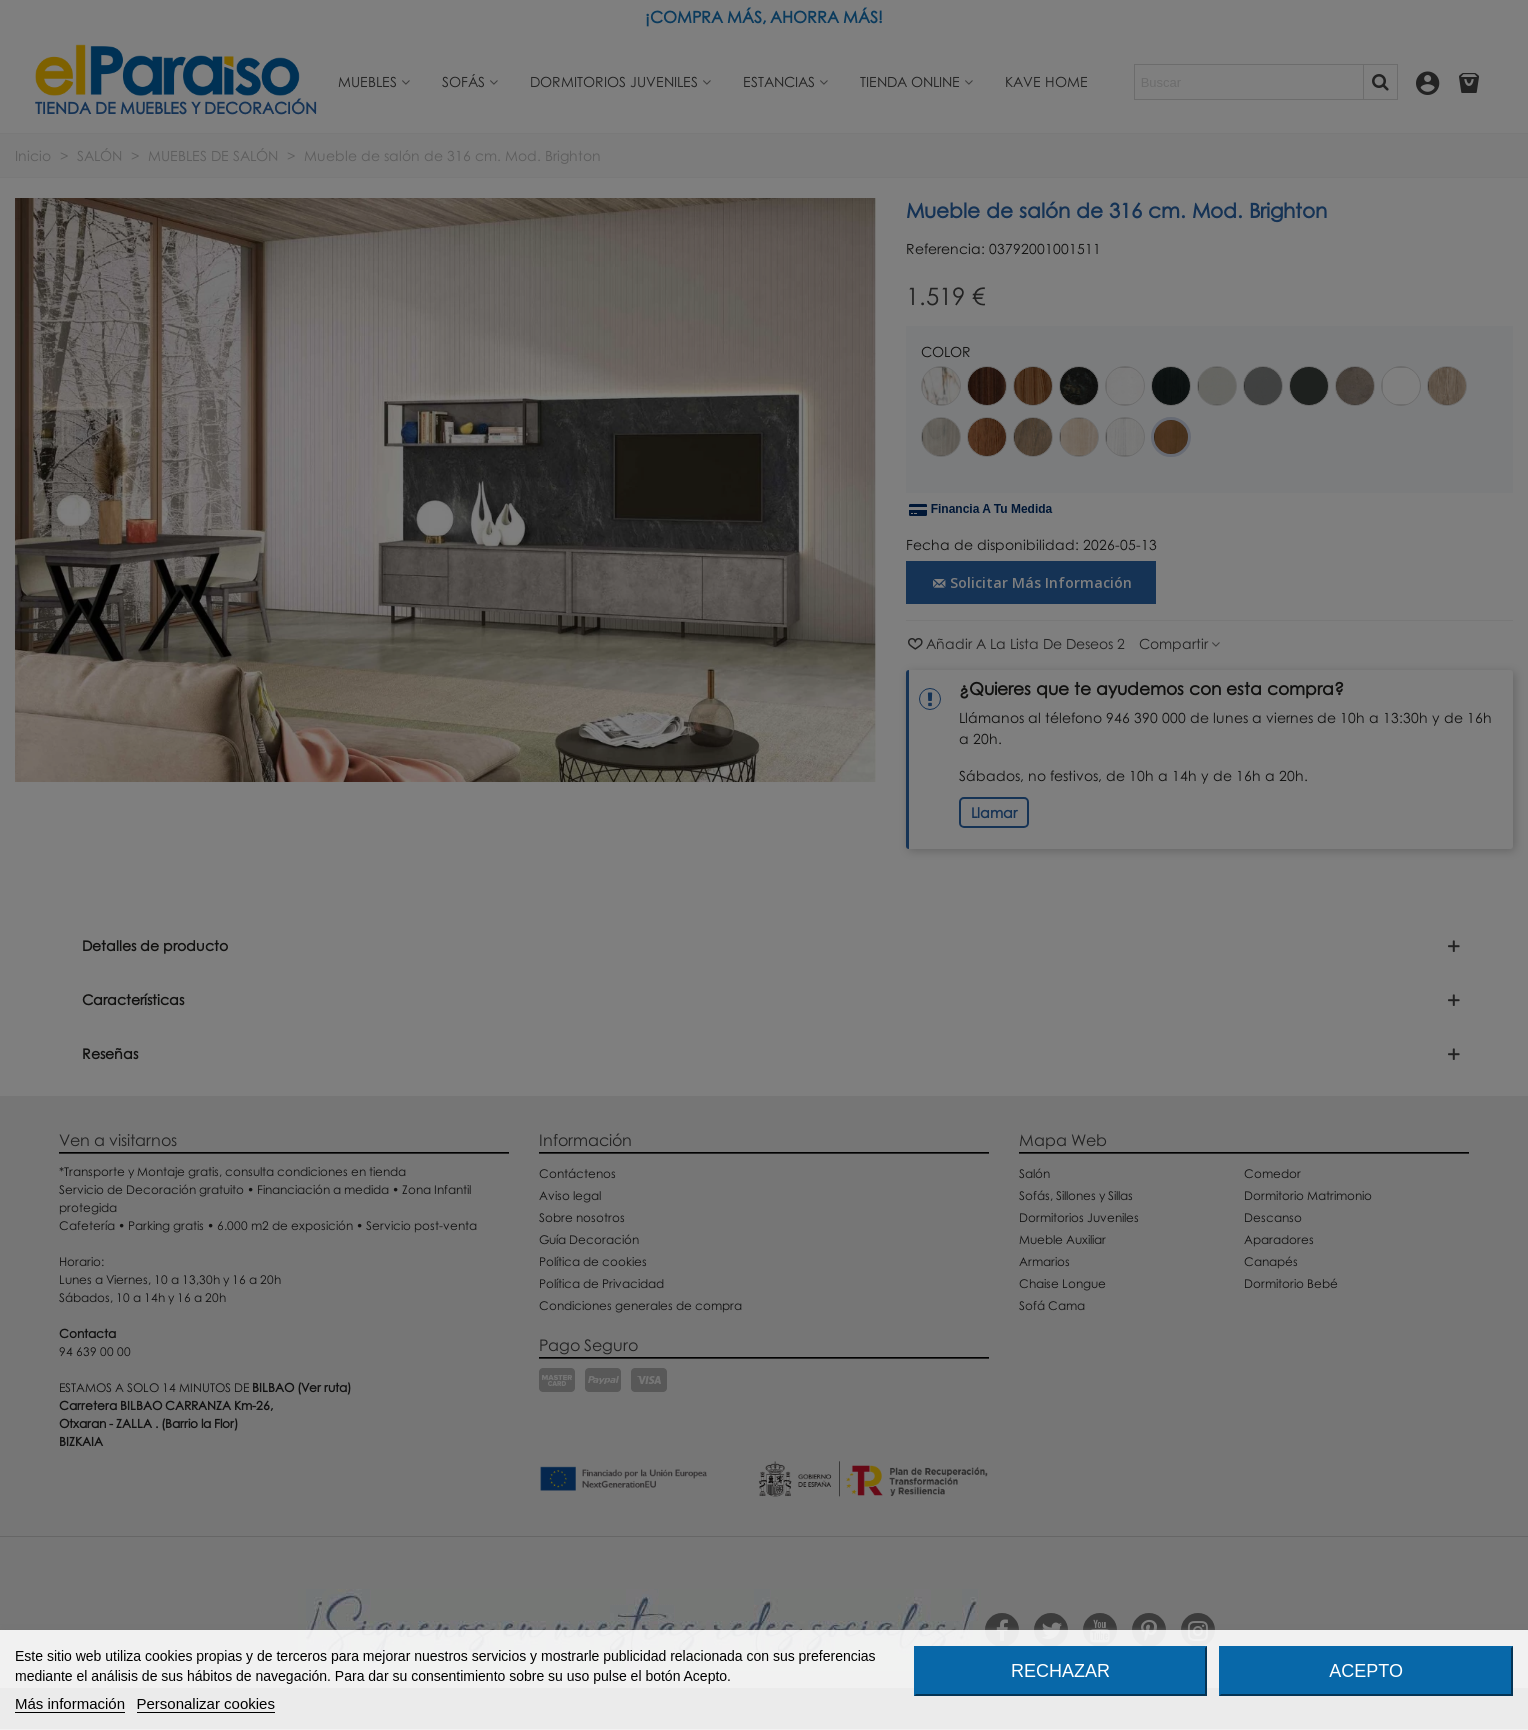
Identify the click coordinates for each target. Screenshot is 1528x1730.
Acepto (1366, 1671)
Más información (70, 1703)
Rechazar (1060, 1671)
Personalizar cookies (206, 1703)
